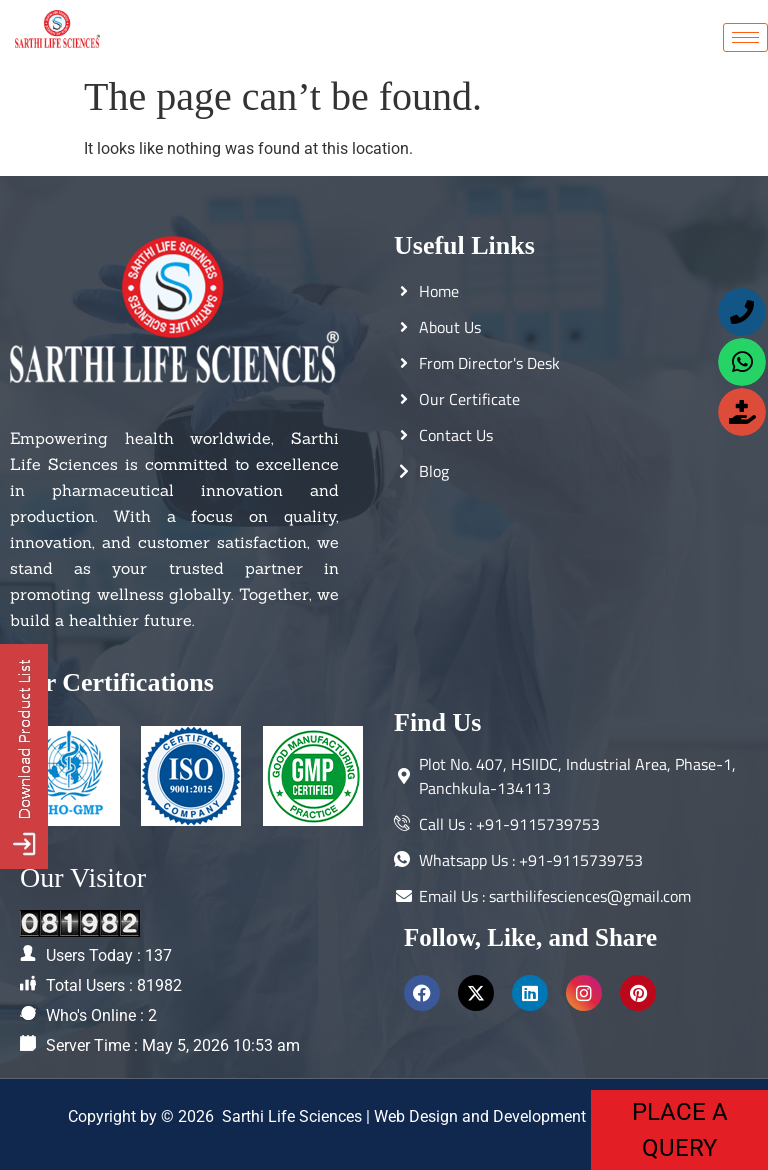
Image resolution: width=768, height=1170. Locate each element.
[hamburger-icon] (745, 37)
